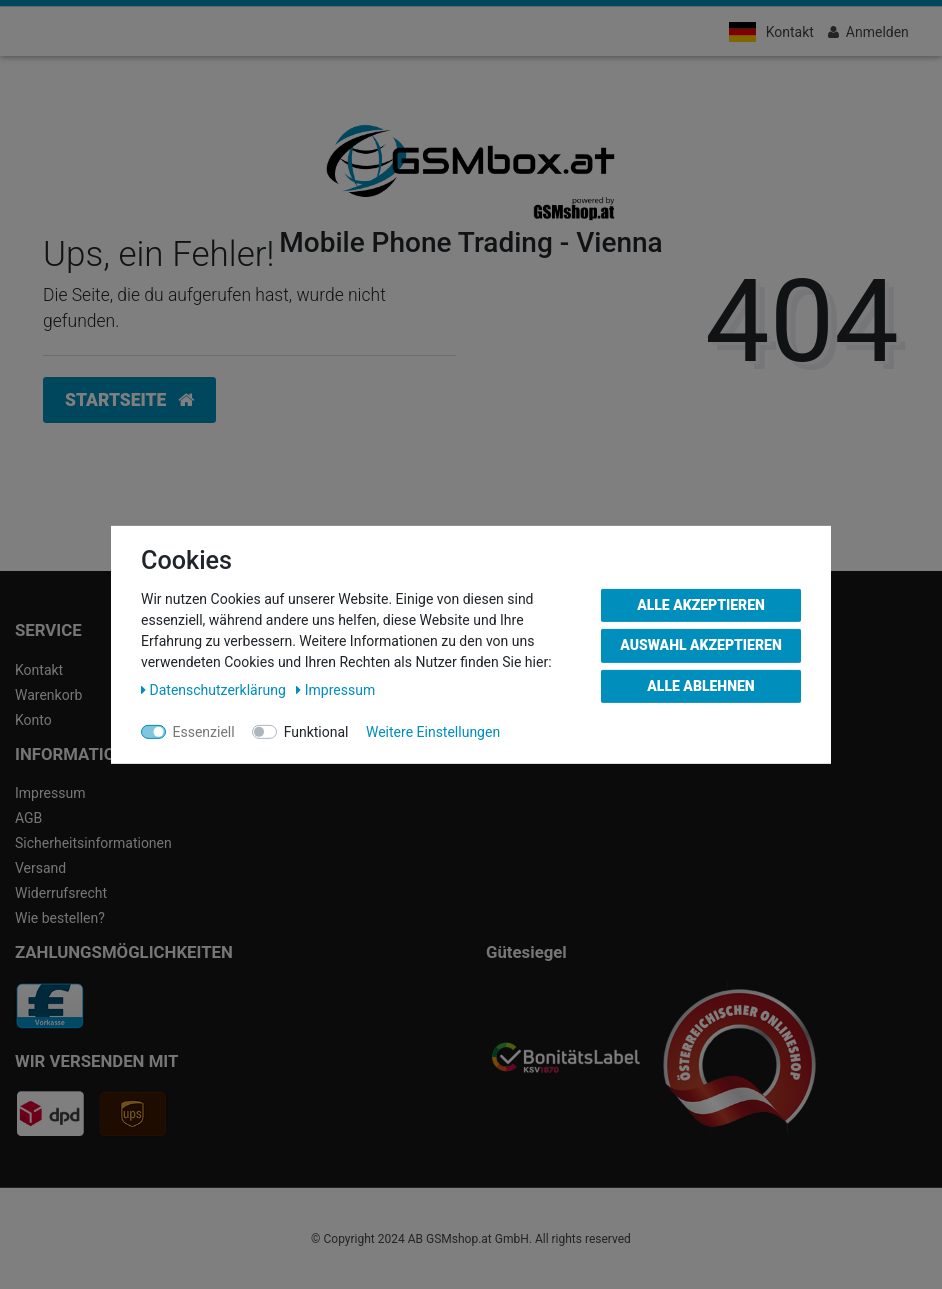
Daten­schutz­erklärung (215, 689)
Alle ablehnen (700, 685)
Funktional (316, 731)
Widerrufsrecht (61, 893)
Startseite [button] (129, 400)
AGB (28, 818)
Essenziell (204, 731)
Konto (33, 720)
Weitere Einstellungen (433, 731)
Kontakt (790, 32)
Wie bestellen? (60, 918)
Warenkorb (48, 695)
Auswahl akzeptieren (701, 645)
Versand (40, 868)
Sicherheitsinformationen (93, 843)
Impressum (50, 793)
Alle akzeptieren (701, 604)
